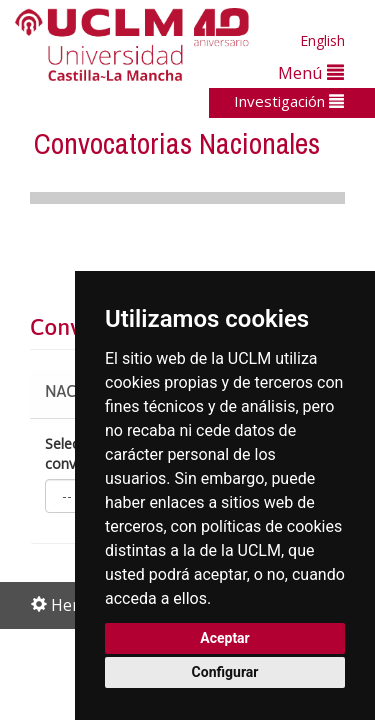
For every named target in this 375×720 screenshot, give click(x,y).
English (322, 40)
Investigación (289, 101)
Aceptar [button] (225, 638)
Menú (311, 72)
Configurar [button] (225, 672)
